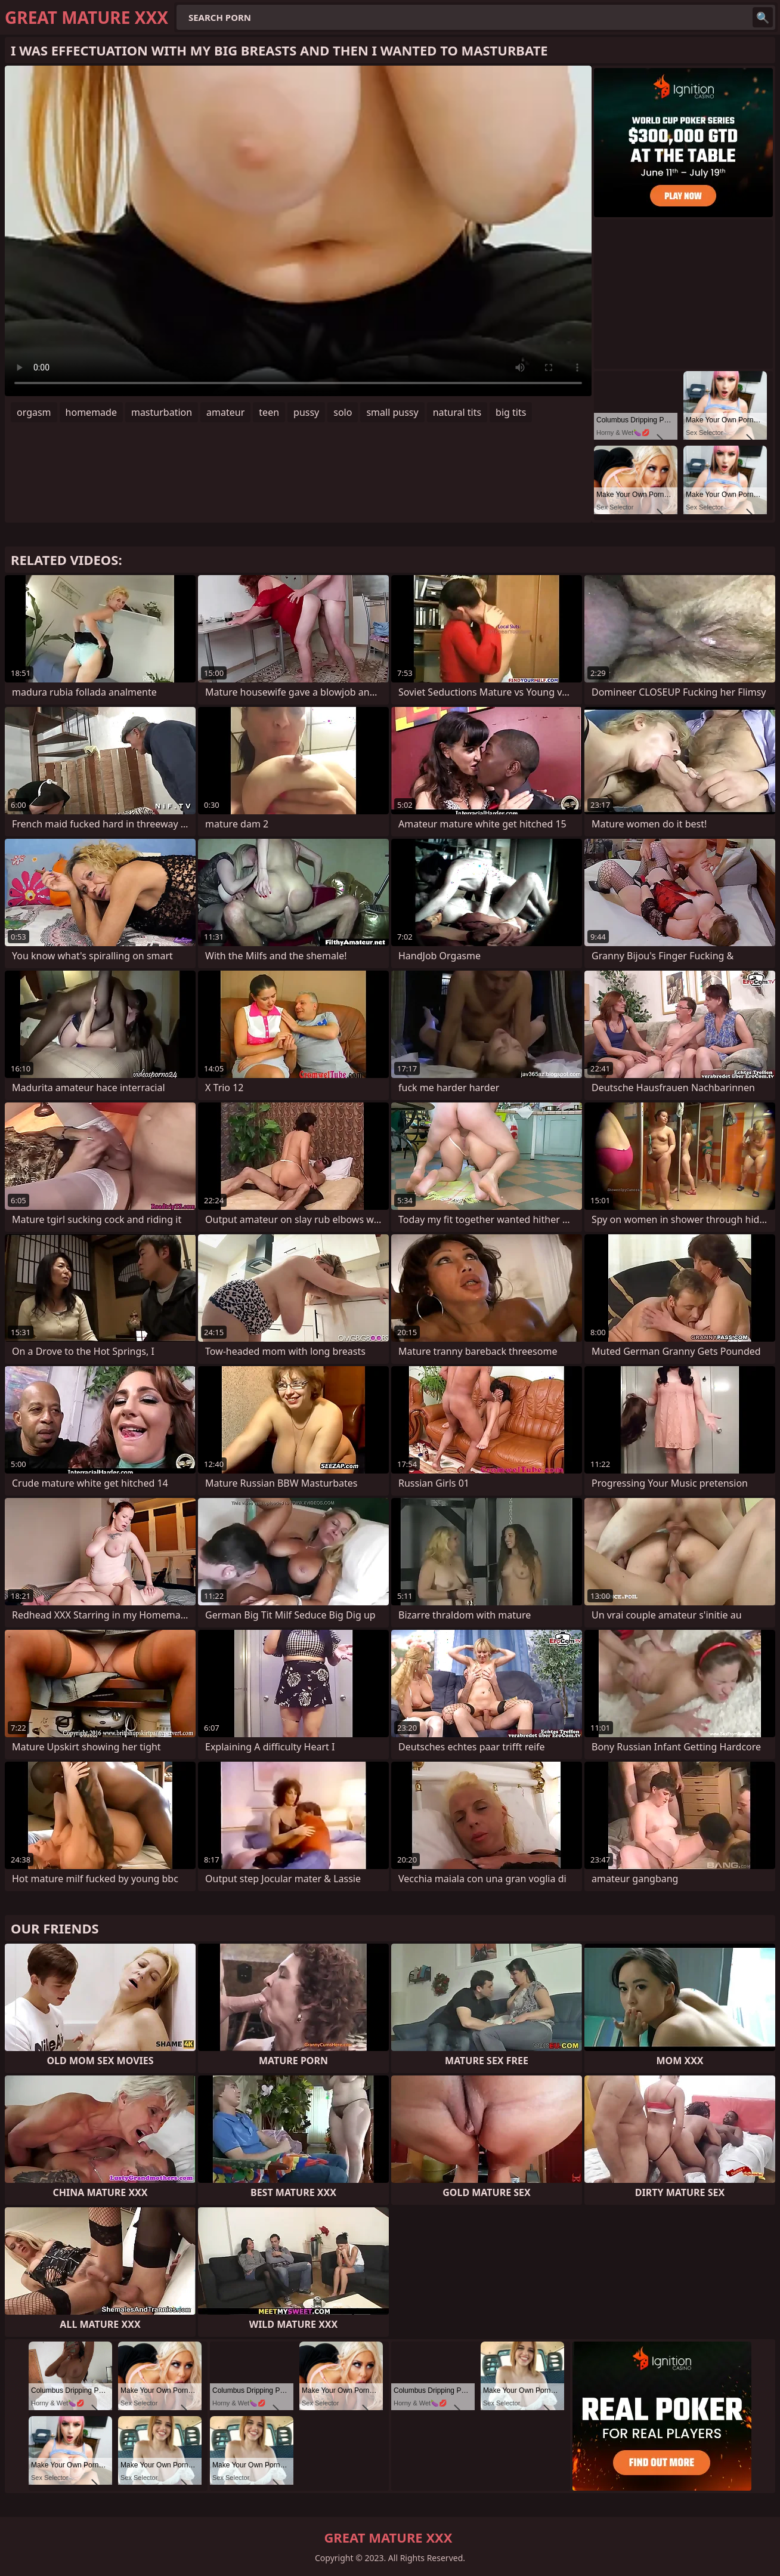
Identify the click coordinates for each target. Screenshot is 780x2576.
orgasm (34, 412)
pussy (306, 412)
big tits (511, 412)
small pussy (392, 412)
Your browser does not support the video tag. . (298, 231)
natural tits (457, 412)
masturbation (161, 412)
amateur (225, 412)
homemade (91, 412)
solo (342, 412)
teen (269, 412)
